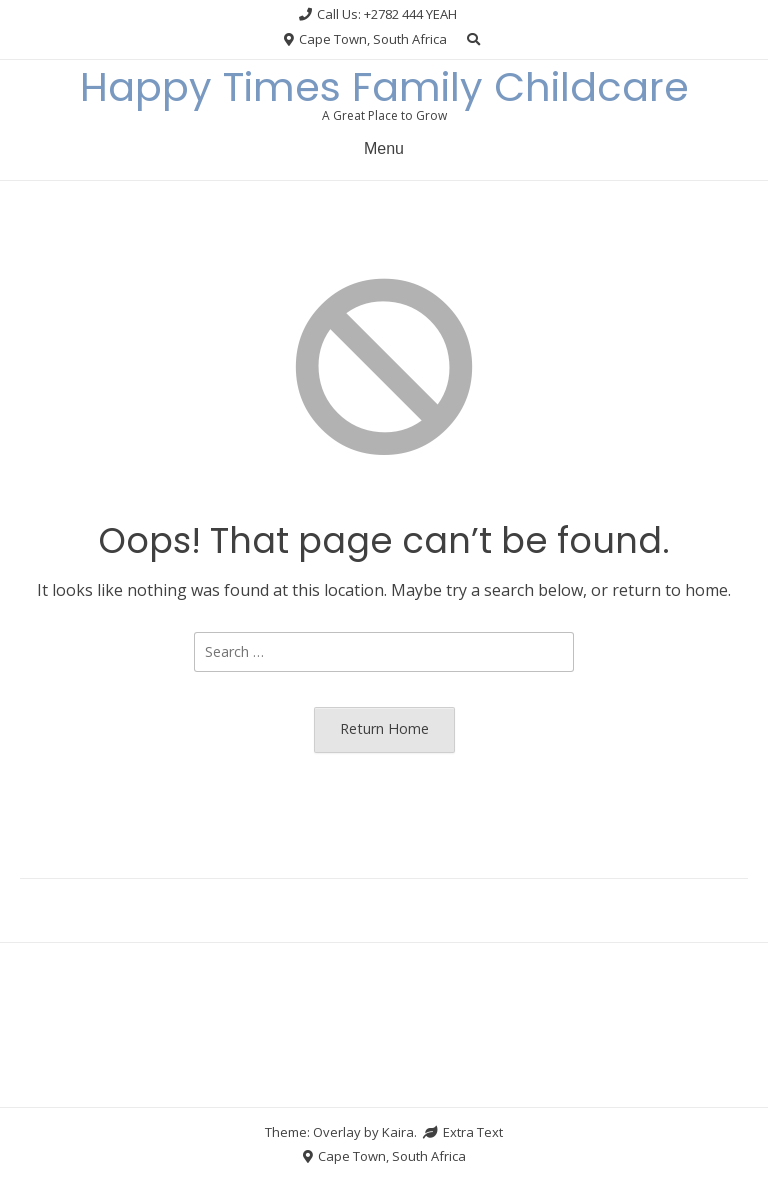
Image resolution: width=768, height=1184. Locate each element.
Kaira (398, 1132)
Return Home (384, 728)
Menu (384, 148)
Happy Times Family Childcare (384, 87)
